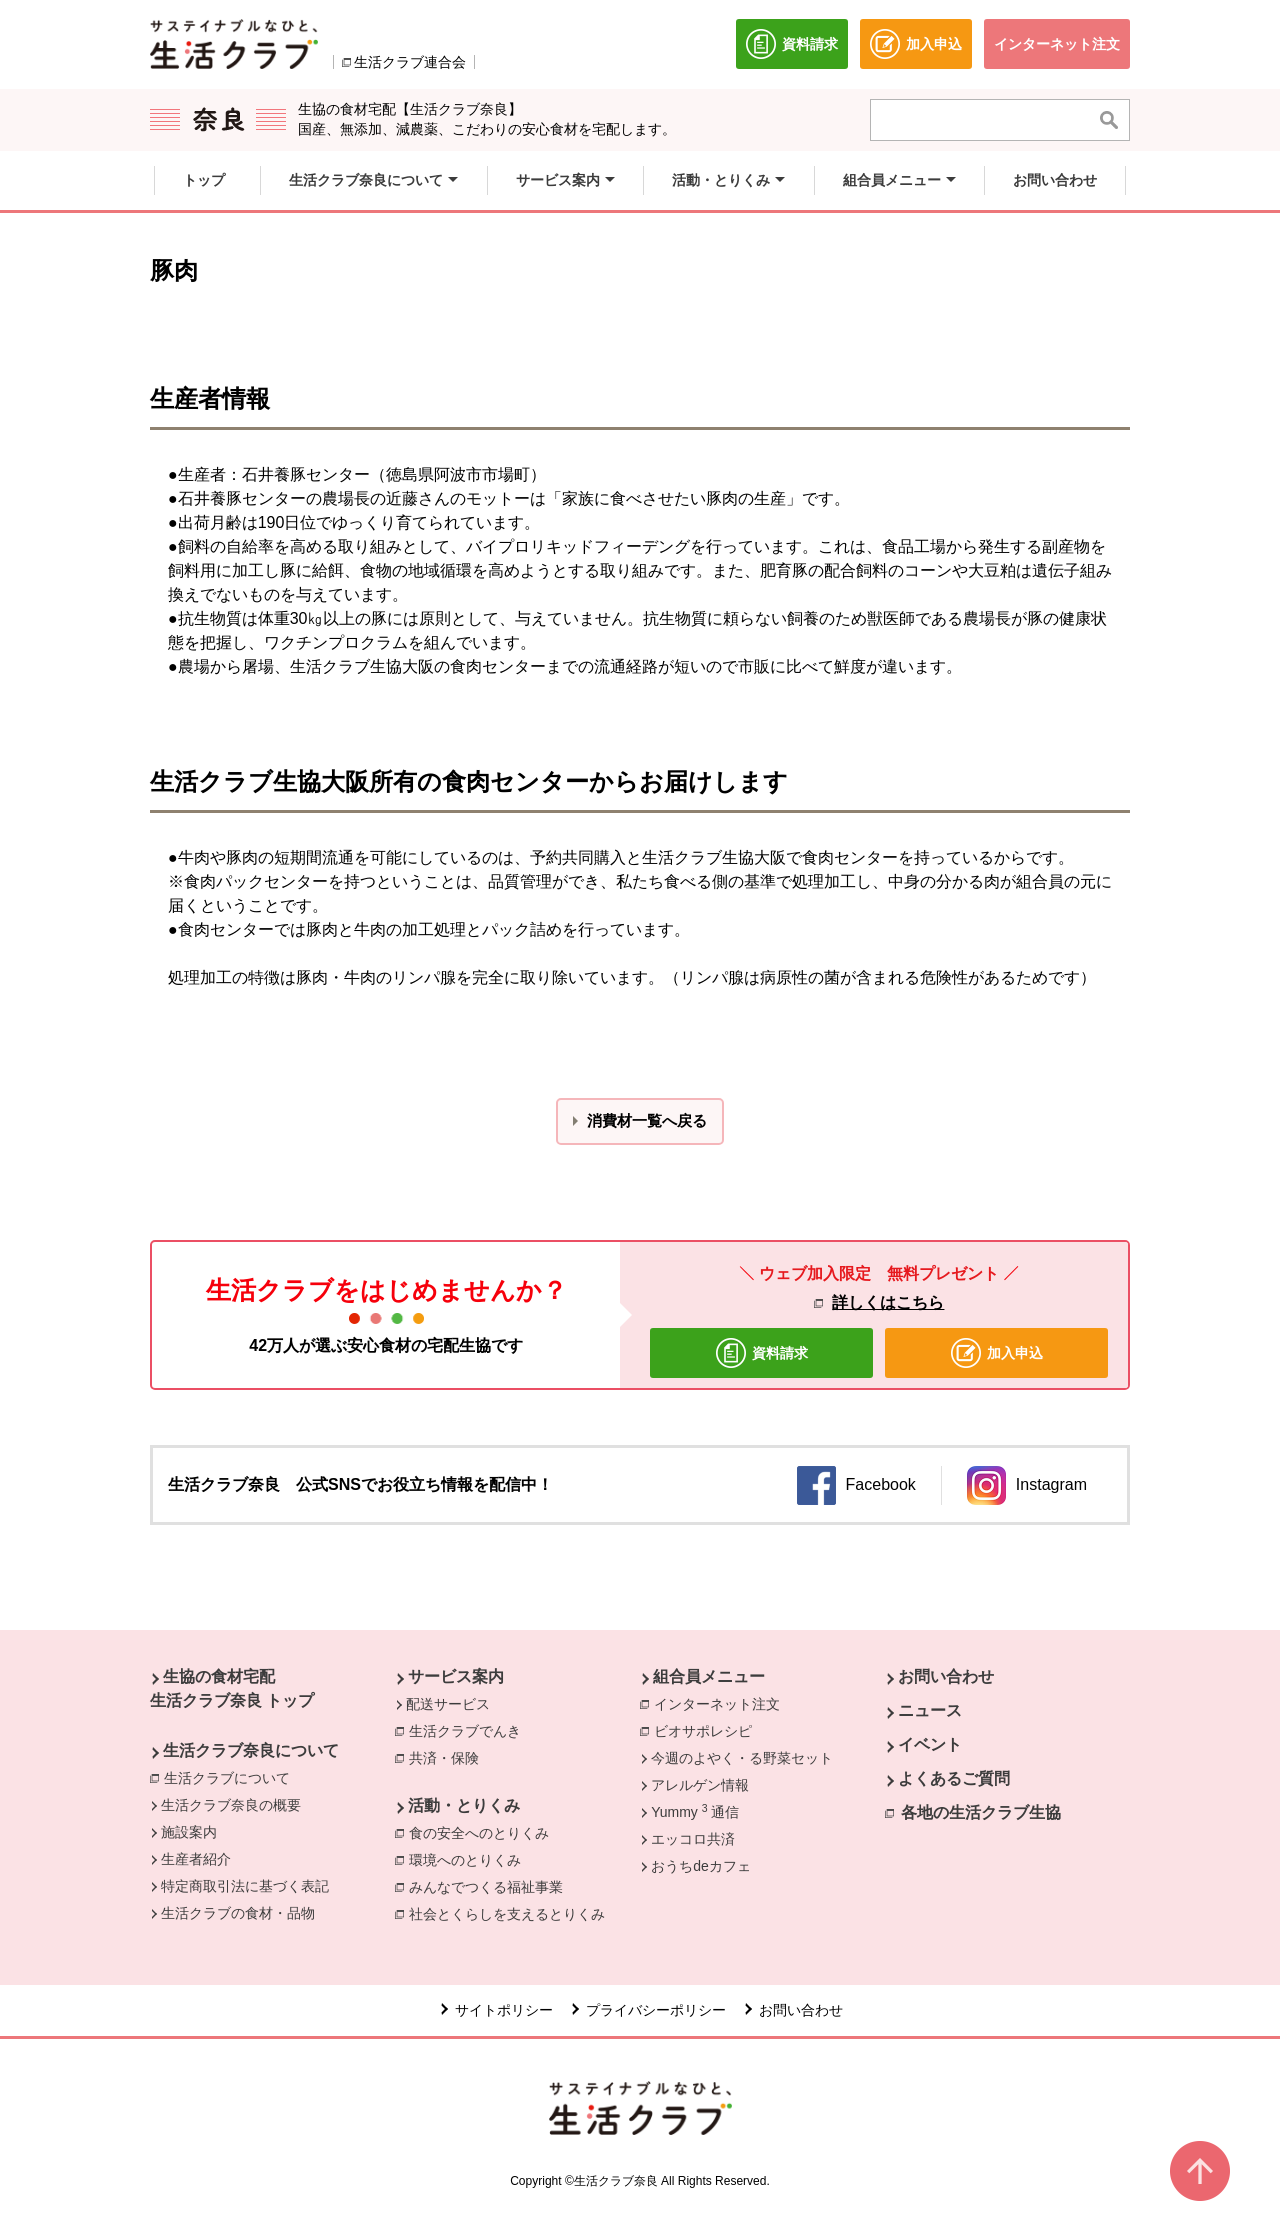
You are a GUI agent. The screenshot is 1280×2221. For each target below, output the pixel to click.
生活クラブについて (232, 1777)
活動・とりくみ (464, 1805)
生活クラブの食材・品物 (238, 1913)
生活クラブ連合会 (410, 62)
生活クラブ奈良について (251, 1750)
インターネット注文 (722, 1703)
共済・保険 (449, 1757)
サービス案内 (456, 1676)
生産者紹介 (196, 1859)
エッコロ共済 (693, 1839)
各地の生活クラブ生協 (981, 1812)
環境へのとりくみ (470, 1859)
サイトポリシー (504, 2010)
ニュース (930, 1710)
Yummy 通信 (694, 1811)
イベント (930, 1744)
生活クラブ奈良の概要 (231, 1805)
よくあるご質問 (954, 1778)
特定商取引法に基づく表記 (245, 1886)
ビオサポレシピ (708, 1730)
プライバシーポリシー (656, 2010)
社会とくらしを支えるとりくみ (512, 1913)
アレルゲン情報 (700, 1785)
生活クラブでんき (470, 1730)
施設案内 (189, 1832)
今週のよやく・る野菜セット (742, 1758)
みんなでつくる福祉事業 (491, 1886)
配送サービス (448, 1704)
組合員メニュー (709, 1676)
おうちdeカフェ (701, 1866)
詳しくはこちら (888, 1302)
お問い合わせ (946, 1676)
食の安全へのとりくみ (484, 1832)
